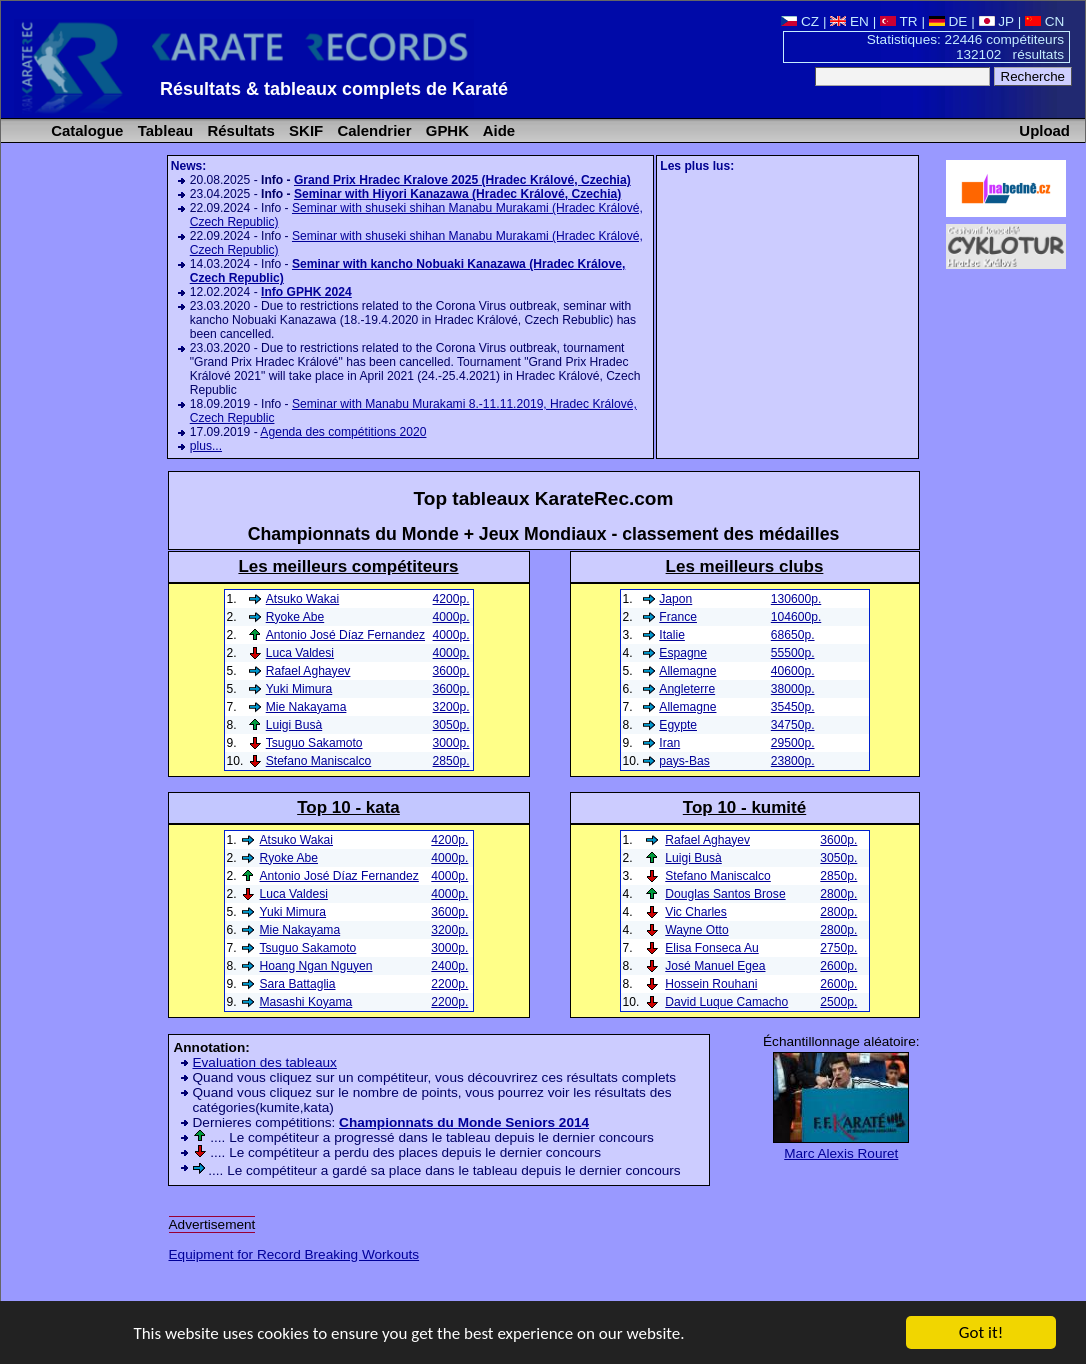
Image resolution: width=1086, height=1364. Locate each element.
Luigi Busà (693, 858)
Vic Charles (696, 912)
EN (849, 21)
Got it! (981, 1333)
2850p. (838, 876)
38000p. (793, 689)
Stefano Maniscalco (718, 876)
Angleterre (687, 689)
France (678, 617)
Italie (672, 635)
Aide (497, 130)
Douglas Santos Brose (725, 894)
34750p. (793, 725)
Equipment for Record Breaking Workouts (294, 1254)
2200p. (449, 984)
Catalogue (85, 130)
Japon (675, 599)
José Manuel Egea (715, 966)
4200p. (451, 599)
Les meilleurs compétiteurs (348, 566)
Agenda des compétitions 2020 (343, 432)
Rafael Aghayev (707, 840)
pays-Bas (684, 761)
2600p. (838, 966)
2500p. (838, 1002)
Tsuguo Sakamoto (314, 743)
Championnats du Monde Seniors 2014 (464, 1122)
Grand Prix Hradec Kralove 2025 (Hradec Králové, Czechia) (462, 180)
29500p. (793, 743)
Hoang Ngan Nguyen (316, 966)
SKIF (304, 130)
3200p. (451, 707)
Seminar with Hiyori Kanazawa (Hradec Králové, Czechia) (457, 194)
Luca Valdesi (300, 653)
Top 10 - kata (348, 807)
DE (948, 21)
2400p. (449, 966)
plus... (206, 446)
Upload (1044, 130)
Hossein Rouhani (711, 984)
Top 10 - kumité (744, 807)
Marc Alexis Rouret (841, 1153)
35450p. (793, 707)
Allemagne (687, 671)
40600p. (793, 671)
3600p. (838, 840)
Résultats (238, 130)
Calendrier (372, 130)
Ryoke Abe (295, 617)
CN (1044, 21)
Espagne (683, 653)
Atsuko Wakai (302, 599)
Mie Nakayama (306, 707)
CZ (800, 21)
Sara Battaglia (298, 984)
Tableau (164, 130)
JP (996, 21)
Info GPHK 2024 (306, 292)
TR (899, 21)
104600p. (796, 617)
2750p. (838, 948)
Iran (669, 743)
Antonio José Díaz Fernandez (345, 635)
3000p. (451, 743)
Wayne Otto (696, 930)
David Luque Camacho (726, 1002)
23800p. (793, 761)
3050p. (838, 858)
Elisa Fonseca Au (711, 948)
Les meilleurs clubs (745, 566)
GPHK (445, 130)
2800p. (838, 894)
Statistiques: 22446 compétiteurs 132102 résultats (965, 47)
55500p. (793, 653)
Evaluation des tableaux (265, 1062)
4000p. (451, 617)
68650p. (793, 635)
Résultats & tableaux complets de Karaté (334, 89)
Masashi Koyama (306, 1002)
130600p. (796, 599)
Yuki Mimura (299, 689)
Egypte (678, 725)
